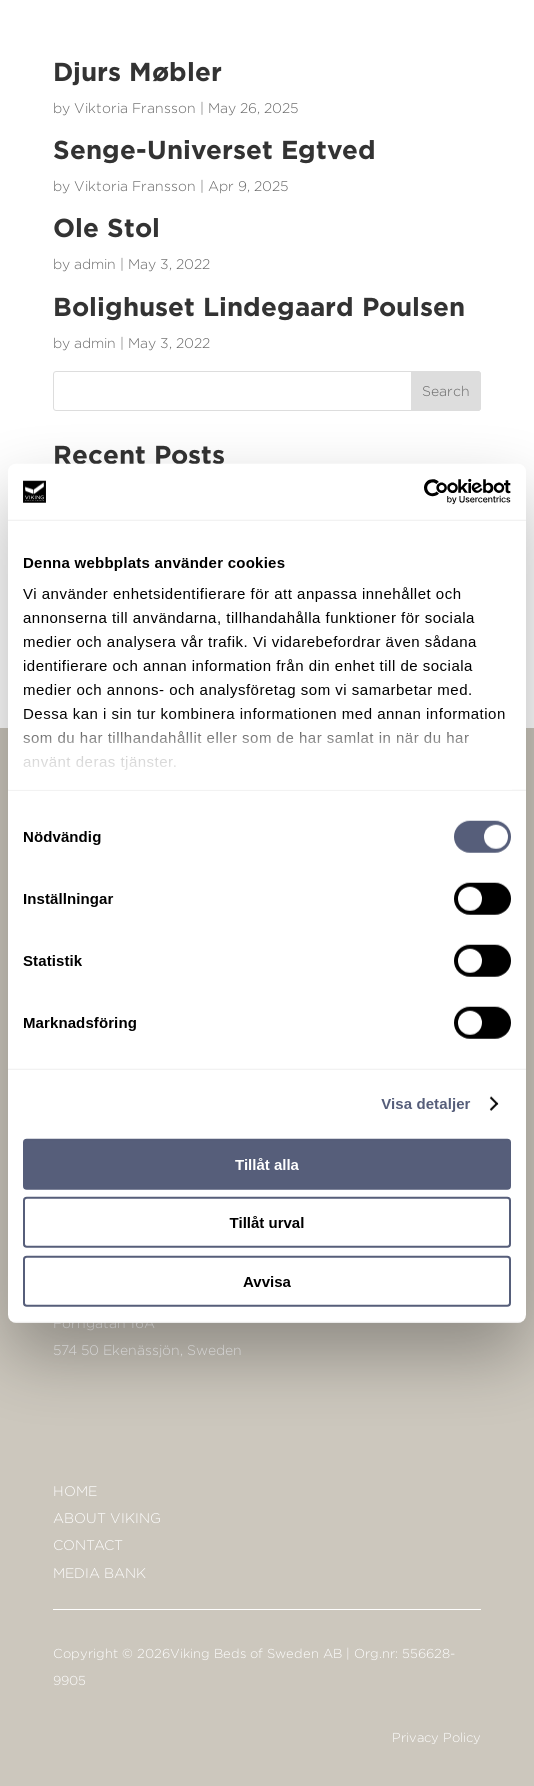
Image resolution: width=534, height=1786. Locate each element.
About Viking (107, 1517)
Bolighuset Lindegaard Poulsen (259, 306)
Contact (88, 1544)
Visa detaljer (425, 1103)
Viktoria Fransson (135, 107)
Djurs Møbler (137, 71)
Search (446, 390)
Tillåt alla (267, 1163)
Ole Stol (106, 227)
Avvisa (267, 1280)
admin (95, 263)
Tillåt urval (267, 1222)
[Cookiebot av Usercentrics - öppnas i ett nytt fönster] (423, 492)
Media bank (99, 1572)
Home (75, 1490)
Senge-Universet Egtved (214, 149)
